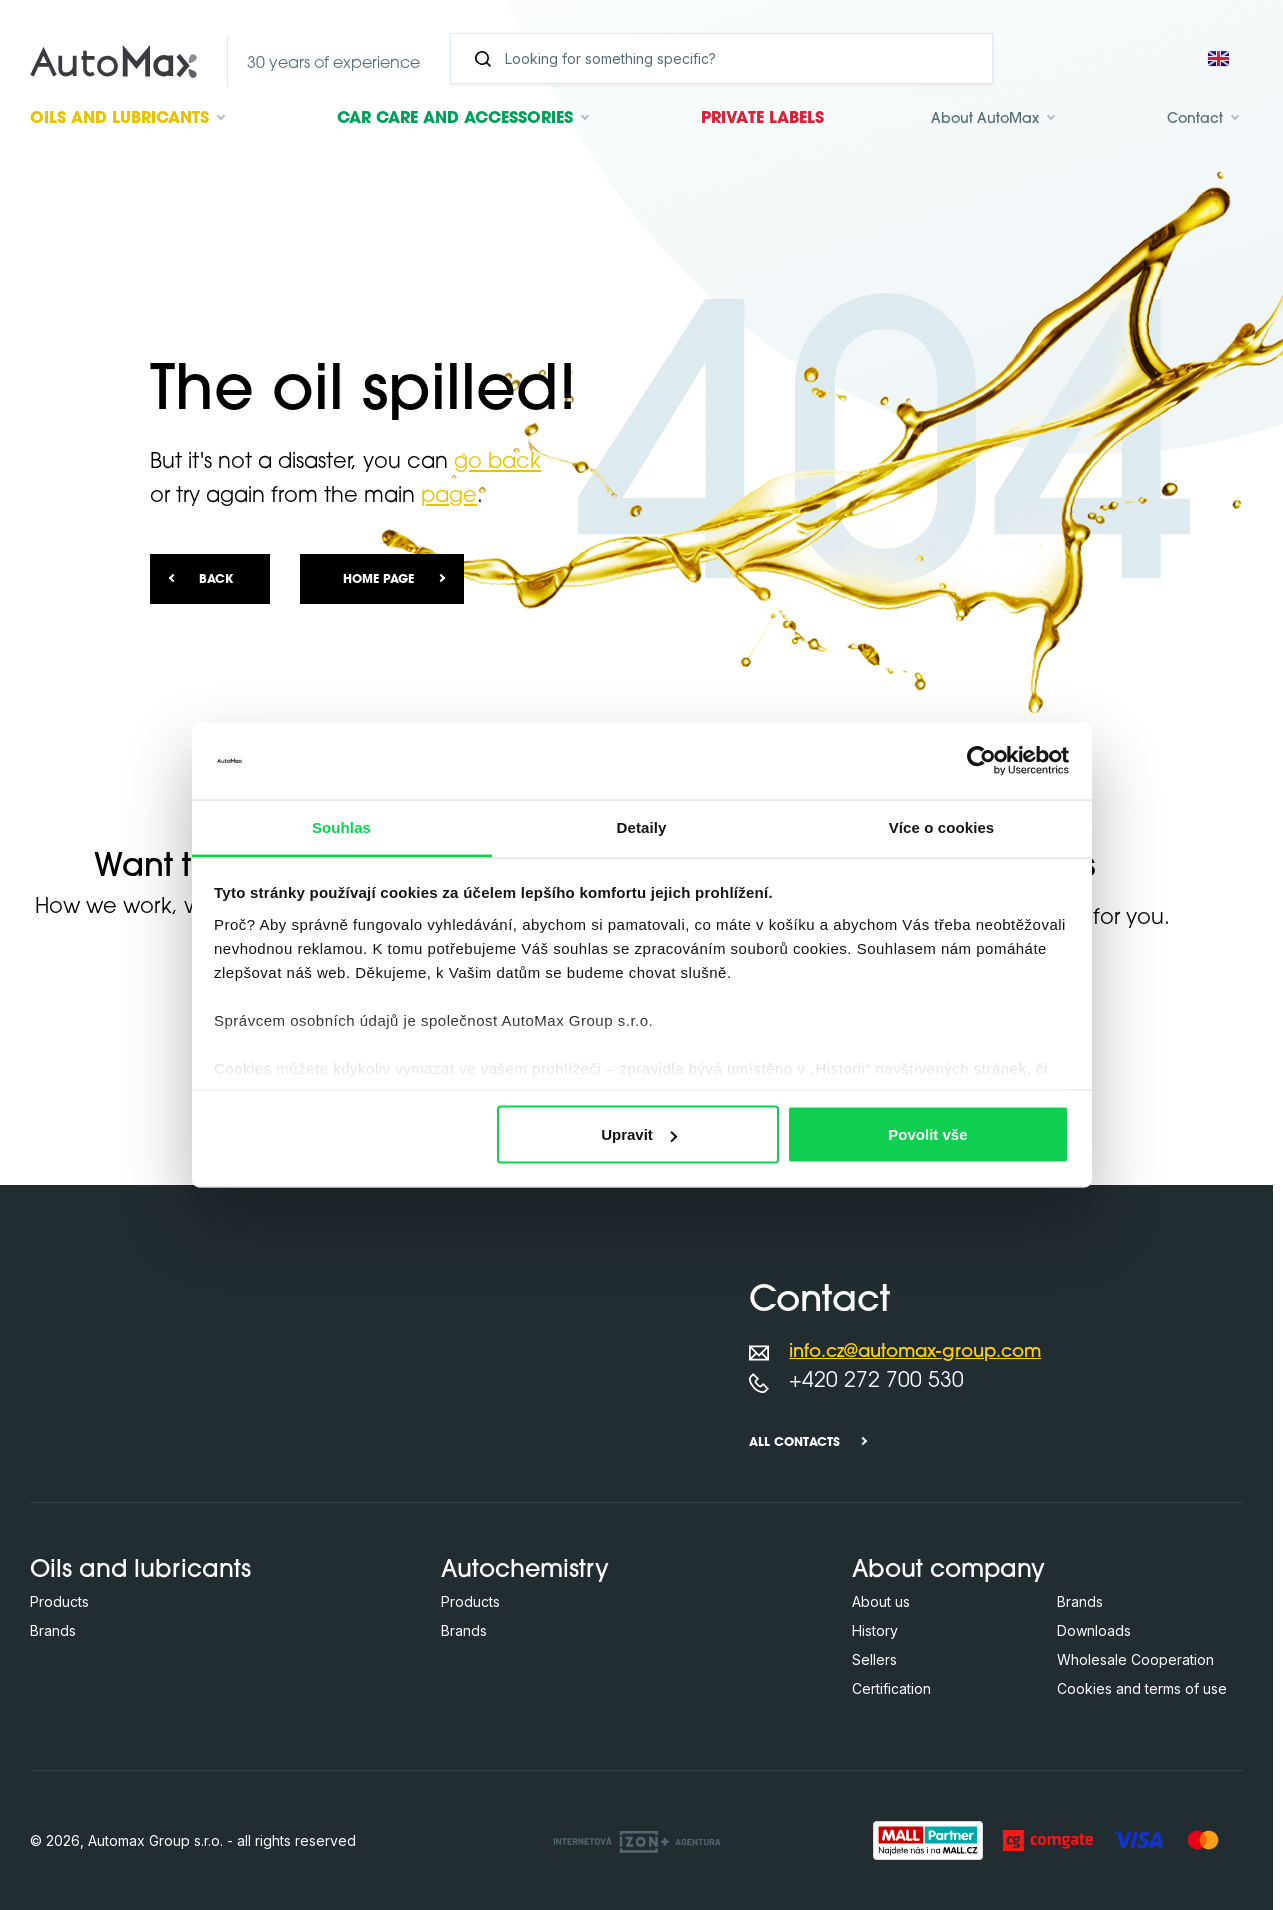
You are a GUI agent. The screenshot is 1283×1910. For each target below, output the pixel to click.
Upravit (639, 1134)
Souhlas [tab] (341, 826)
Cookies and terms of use (1142, 1688)
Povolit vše (927, 1134)
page (449, 496)
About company (948, 1571)
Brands (53, 1630)
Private (762, 119)
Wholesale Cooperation (1135, 1659)
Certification (891, 1688)
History (875, 1630)
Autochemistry (525, 1571)
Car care (455, 119)
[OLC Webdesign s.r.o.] (637, 1840)
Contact (1195, 119)
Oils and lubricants (140, 1571)
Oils (119, 119)
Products (59, 1601)
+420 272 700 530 (876, 1381)
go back (497, 462)
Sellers (874, 1659)
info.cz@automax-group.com (915, 1352)
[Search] (729, 58)
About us (881, 1601)
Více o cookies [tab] (942, 826)
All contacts (794, 1443)
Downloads (1094, 1630)
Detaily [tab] (642, 826)
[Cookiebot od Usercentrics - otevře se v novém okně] (981, 761)
